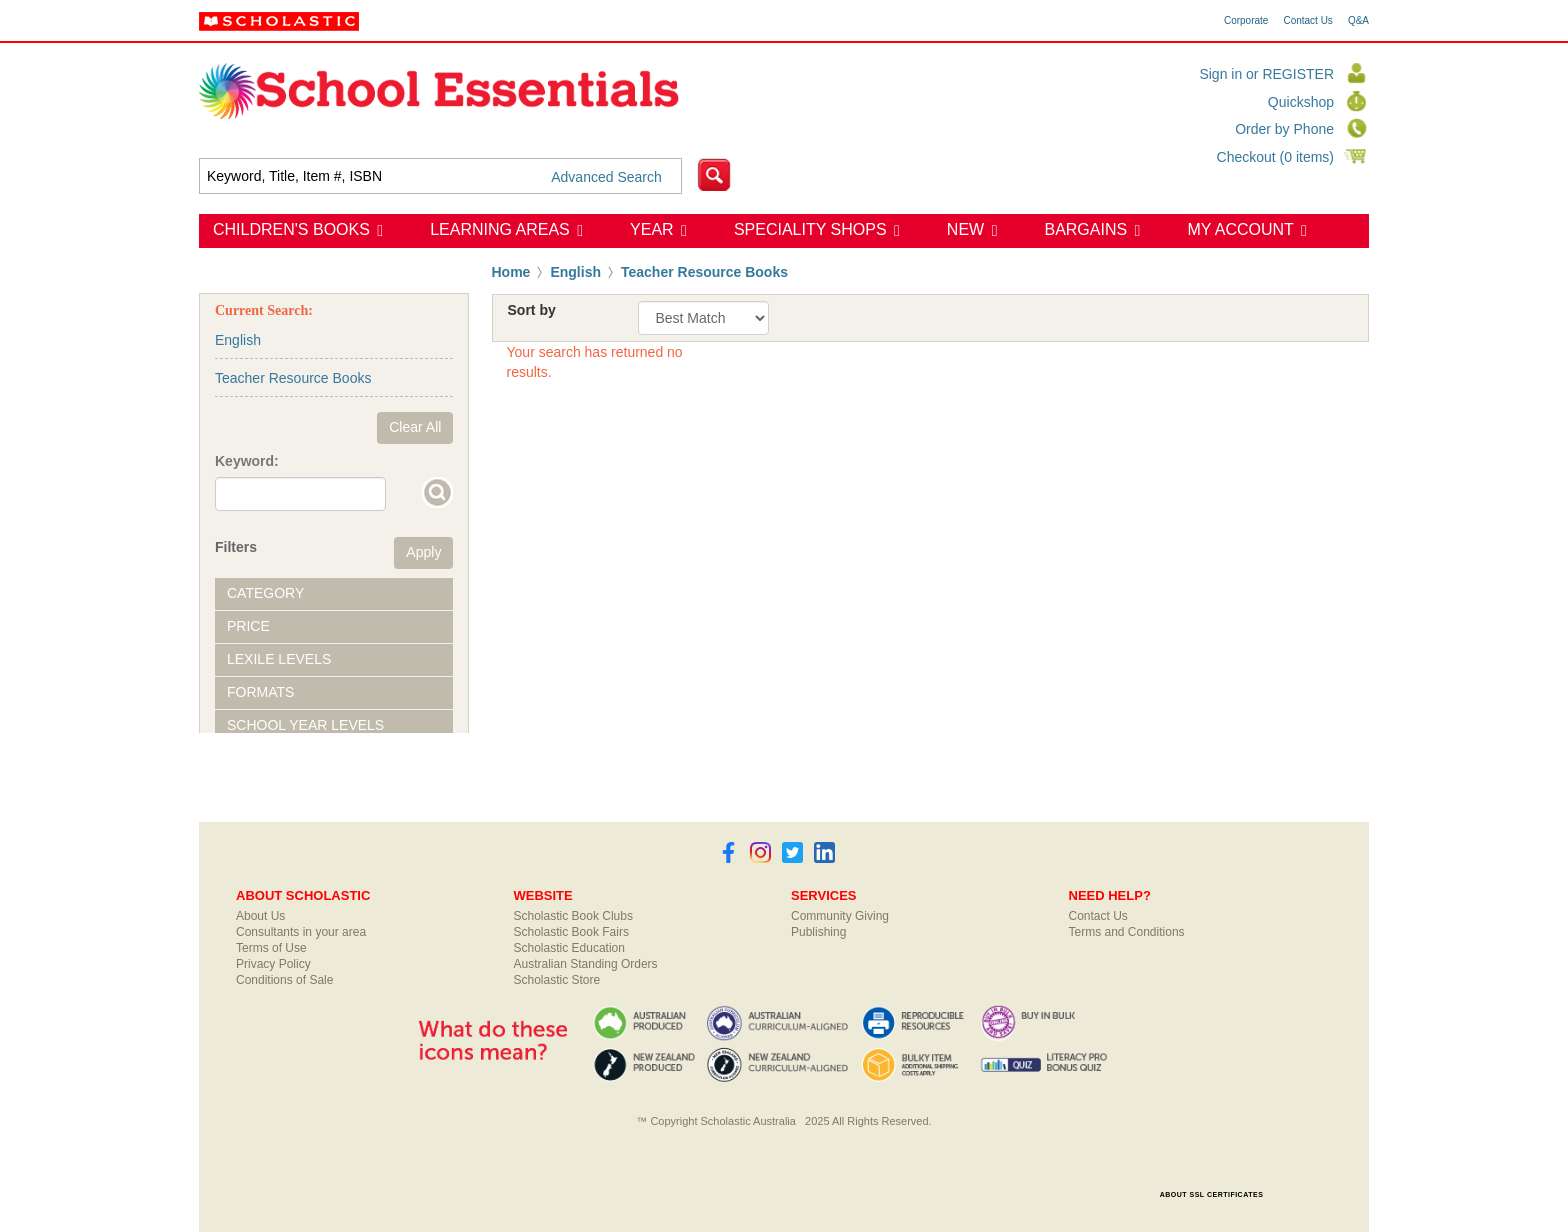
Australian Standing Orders (586, 964)
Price (248, 626)
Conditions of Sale (284, 980)
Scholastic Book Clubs (573, 916)
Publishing (818, 932)
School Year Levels (305, 725)
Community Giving (840, 916)
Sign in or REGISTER (1266, 74)
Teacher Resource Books (704, 272)
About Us (260, 916)
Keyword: (247, 461)
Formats (260, 692)
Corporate (1246, 21)
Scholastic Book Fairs (571, 932)
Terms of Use (271, 948)
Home (511, 272)
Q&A (1358, 21)
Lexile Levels (279, 659)
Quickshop (1301, 102)
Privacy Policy (273, 964)
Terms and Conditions (1127, 932)
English (575, 272)
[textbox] (440, 176)
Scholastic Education (569, 948)
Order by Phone (1284, 129)
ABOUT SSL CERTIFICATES (1212, 1194)
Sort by (532, 310)
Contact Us (1307, 21)
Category (265, 593)
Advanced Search (606, 177)
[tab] (334, 594)
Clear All (415, 427)
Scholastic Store (557, 980)
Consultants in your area (301, 932)
